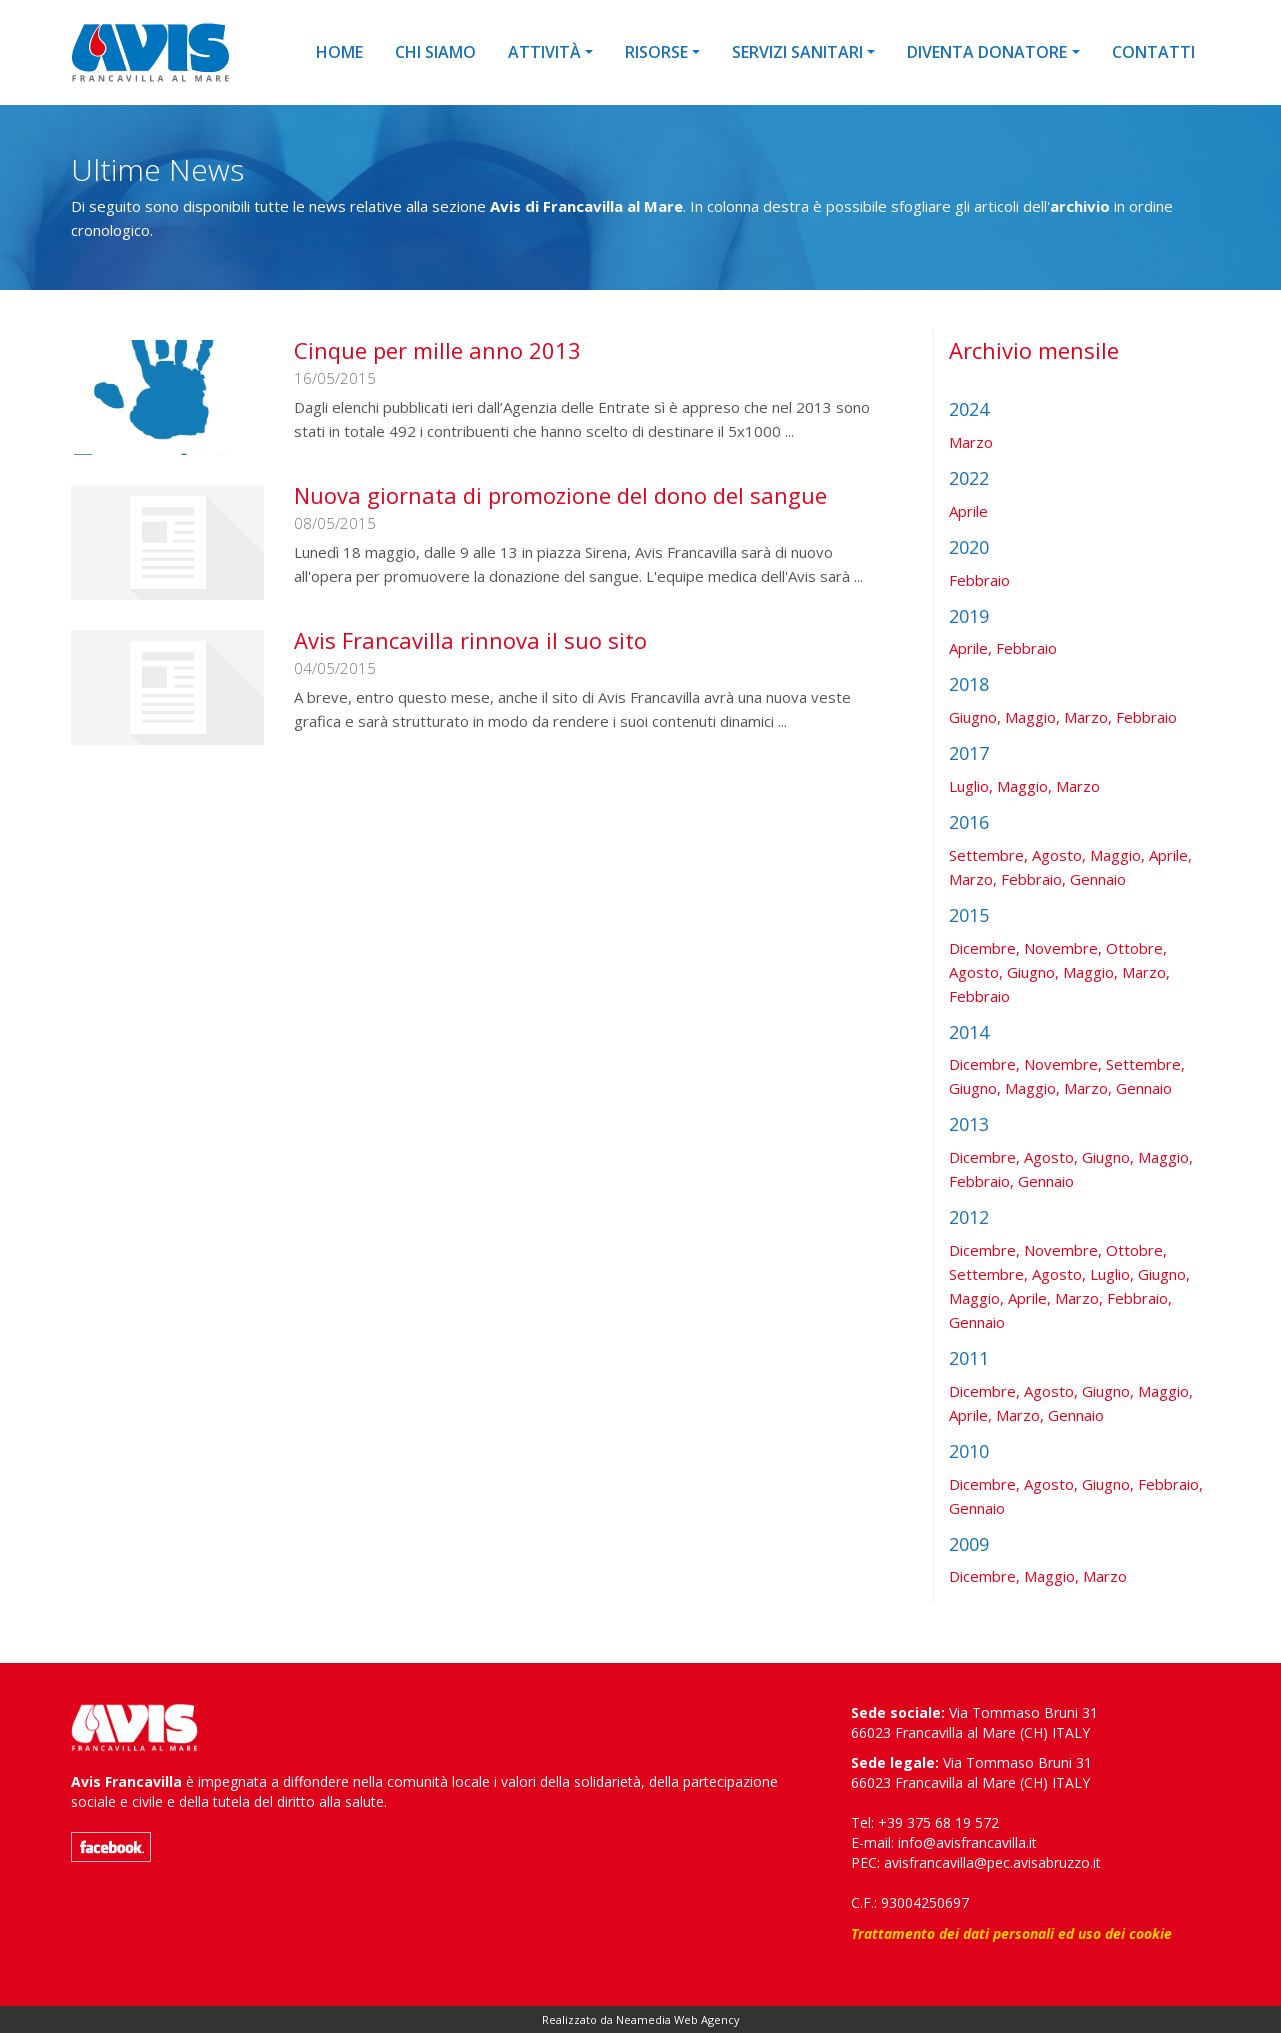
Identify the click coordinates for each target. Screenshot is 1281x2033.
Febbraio (979, 580)
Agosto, (1059, 855)
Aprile (968, 511)
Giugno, (975, 717)
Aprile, (970, 648)
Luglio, (971, 786)
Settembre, (988, 855)
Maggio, (1032, 717)
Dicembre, (984, 948)
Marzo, (1088, 717)
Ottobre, (1136, 948)
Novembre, (1063, 948)
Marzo (971, 442)
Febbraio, (1033, 879)
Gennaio (1098, 879)
